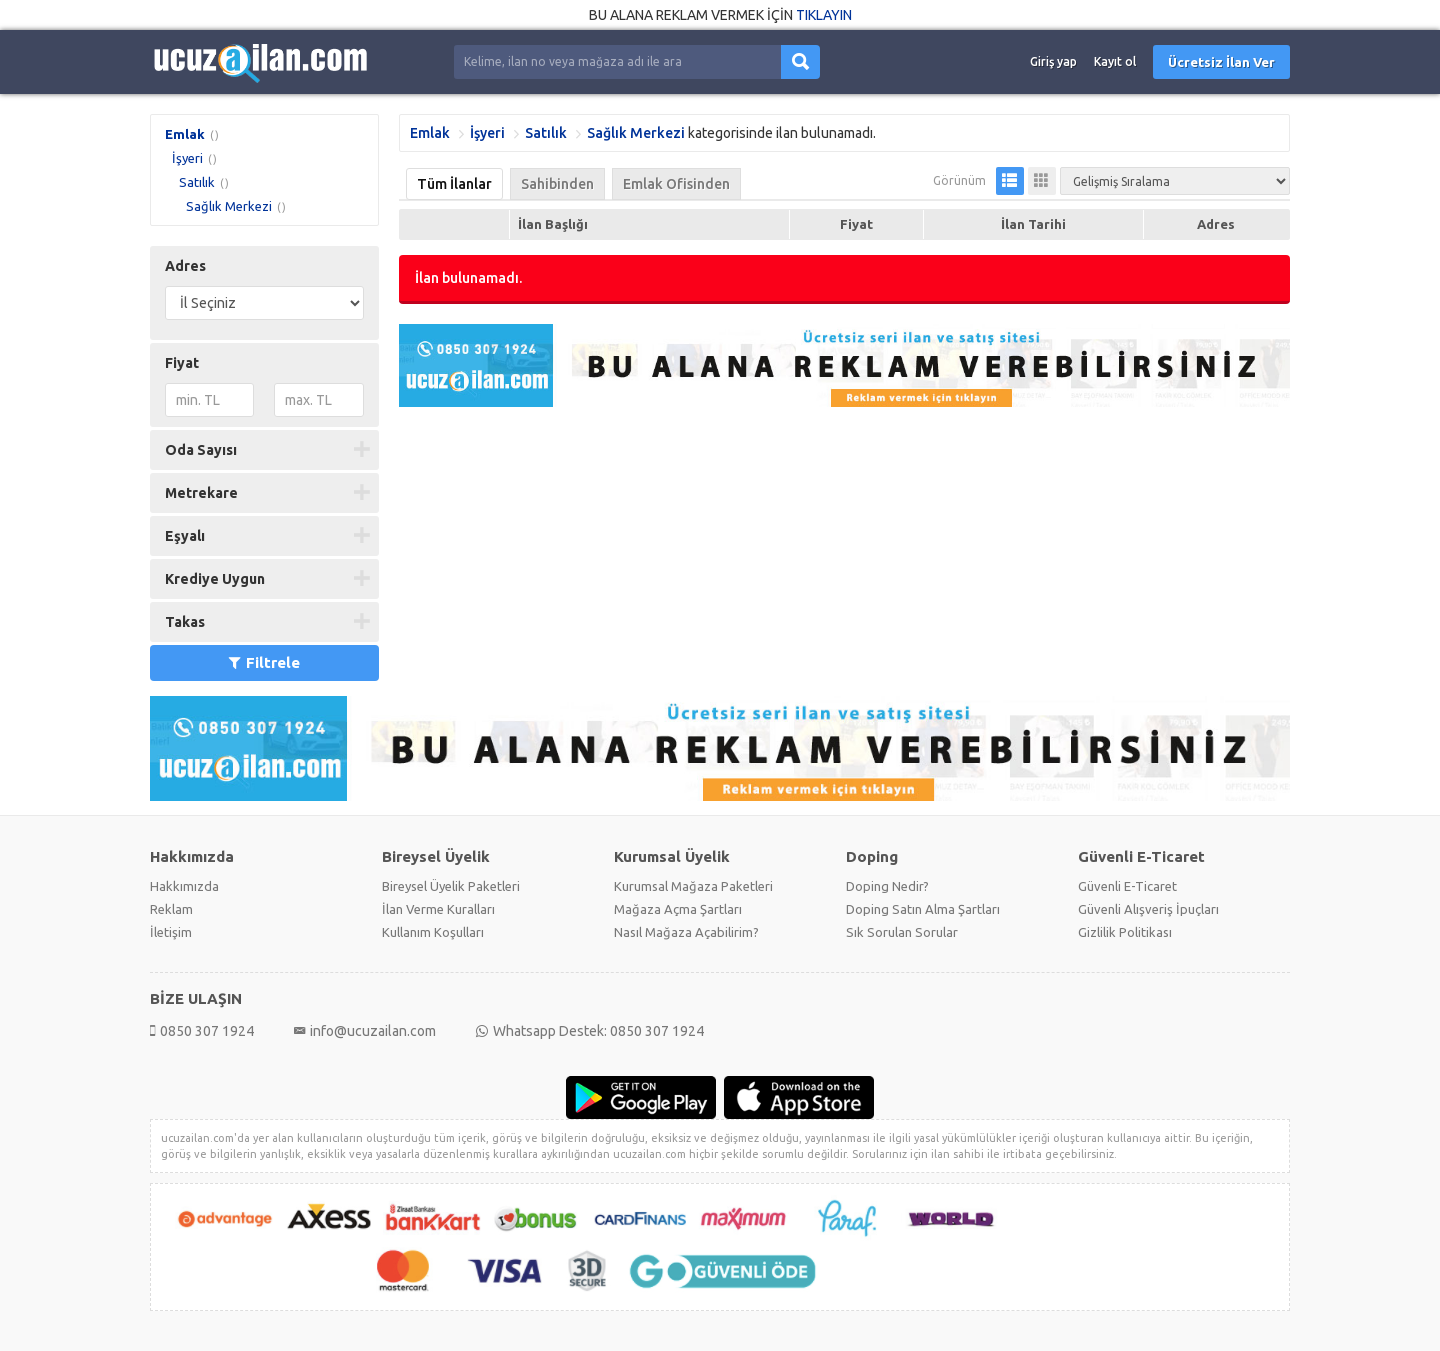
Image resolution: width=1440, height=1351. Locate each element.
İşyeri (187, 158)
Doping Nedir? (887, 886)
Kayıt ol (1115, 61)
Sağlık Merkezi (229, 206)
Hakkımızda (184, 886)
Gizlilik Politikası (1125, 932)
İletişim (171, 932)
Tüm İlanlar (454, 184)
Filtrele (264, 662)
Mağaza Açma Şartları (678, 909)
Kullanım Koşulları (433, 932)
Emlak (185, 134)
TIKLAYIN (824, 15)
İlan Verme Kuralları (438, 909)
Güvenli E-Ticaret (1127, 886)
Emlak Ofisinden (676, 184)
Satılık (197, 182)
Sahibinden (557, 184)
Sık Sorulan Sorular (902, 932)
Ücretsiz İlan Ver (1221, 62)
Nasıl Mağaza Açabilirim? (686, 932)
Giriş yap (1053, 61)
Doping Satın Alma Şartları (923, 909)
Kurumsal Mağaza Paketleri (693, 886)
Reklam (171, 909)
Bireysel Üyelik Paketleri (451, 886)
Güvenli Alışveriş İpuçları (1148, 909)
